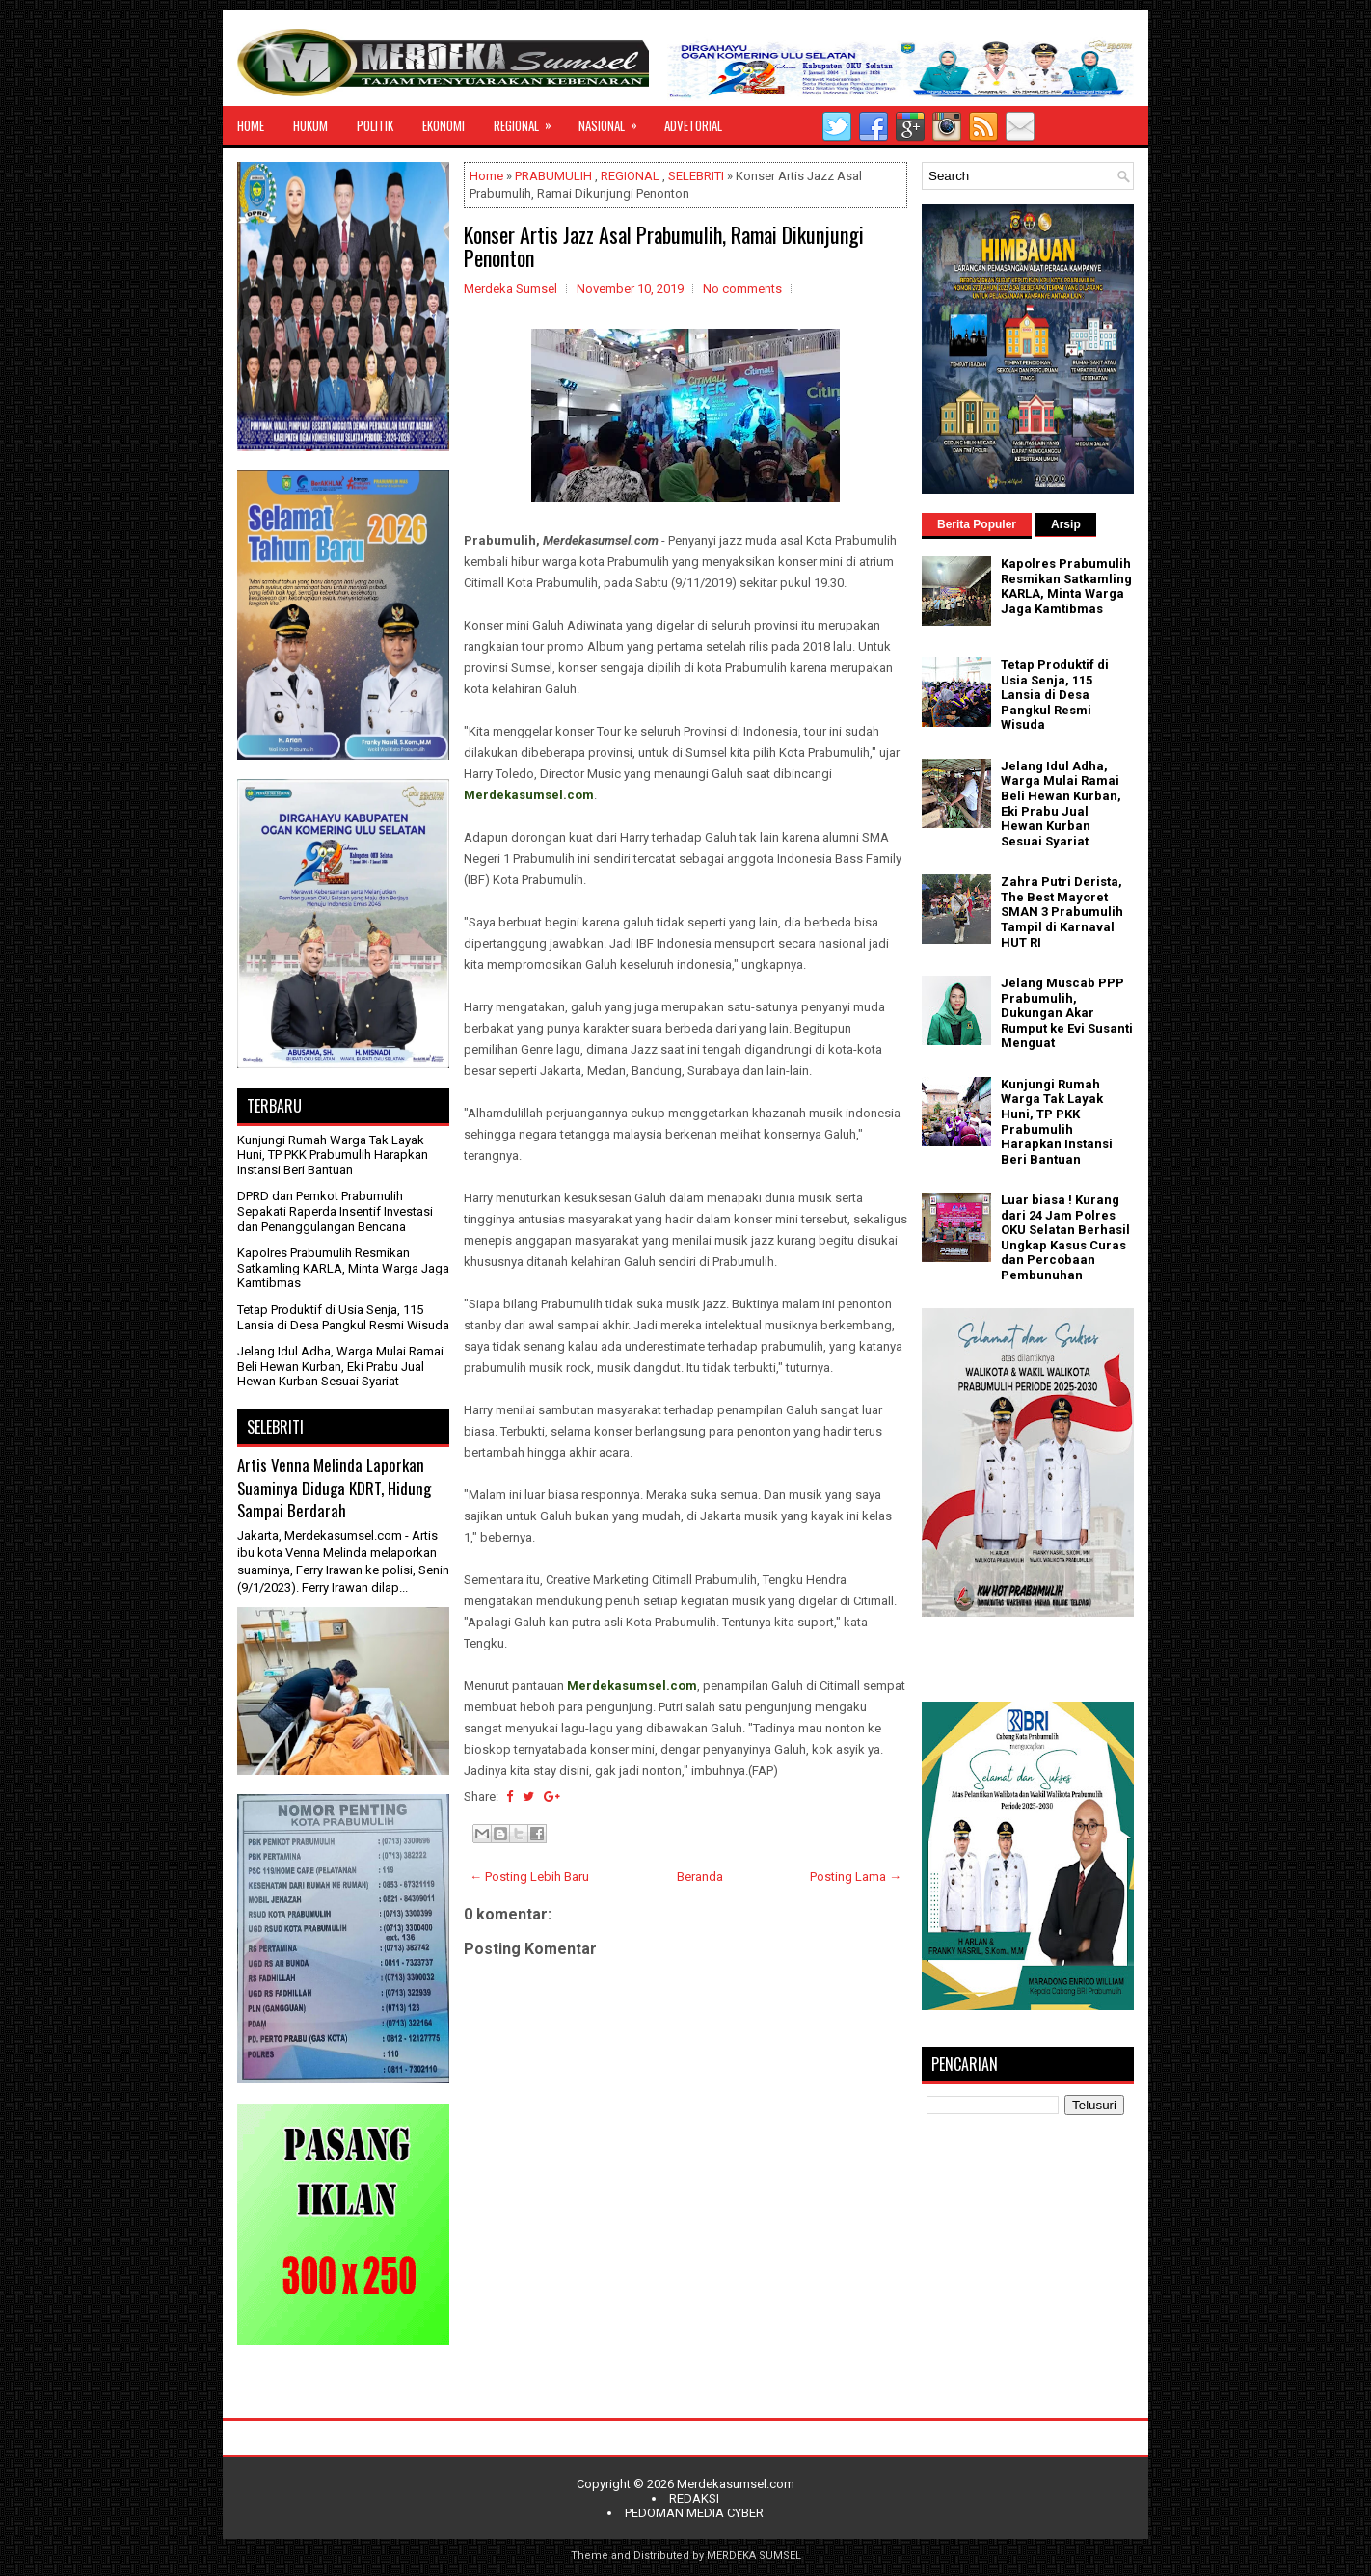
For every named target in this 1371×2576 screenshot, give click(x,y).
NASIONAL (614, 120)
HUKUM (310, 125)
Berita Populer (976, 524)
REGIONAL (529, 120)
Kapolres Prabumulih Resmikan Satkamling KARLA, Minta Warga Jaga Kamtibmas (343, 1268)
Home (486, 176)
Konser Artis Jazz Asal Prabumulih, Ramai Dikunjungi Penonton (664, 246)
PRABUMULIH (553, 176)
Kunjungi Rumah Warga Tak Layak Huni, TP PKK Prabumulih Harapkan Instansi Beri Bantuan (332, 1155)
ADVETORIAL (693, 125)
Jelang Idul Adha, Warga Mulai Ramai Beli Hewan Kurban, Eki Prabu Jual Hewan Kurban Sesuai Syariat (340, 1366)
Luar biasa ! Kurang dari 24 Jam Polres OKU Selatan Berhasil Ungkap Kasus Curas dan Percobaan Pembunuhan (1065, 1237)
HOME (250, 125)
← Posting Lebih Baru (529, 1876)
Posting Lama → (855, 1876)
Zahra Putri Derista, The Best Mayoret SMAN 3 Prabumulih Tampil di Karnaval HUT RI (1062, 911)
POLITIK (375, 125)
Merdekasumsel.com (735, 2484)
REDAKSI (694, 2498)
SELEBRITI (696, 176)
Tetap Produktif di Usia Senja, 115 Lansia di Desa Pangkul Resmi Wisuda (343, 1317)
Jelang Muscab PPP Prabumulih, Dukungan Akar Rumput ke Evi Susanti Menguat (1067, 1013)
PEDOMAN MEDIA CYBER (694, 2513)
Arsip (1066, 524)
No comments (742, 289)
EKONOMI (443, 125)
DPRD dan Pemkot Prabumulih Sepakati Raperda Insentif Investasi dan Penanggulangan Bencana (335, 1211)
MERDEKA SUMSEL (754, 2555)
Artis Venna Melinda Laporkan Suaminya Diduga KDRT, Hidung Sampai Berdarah (334, 1487)
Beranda (700, 1876)
